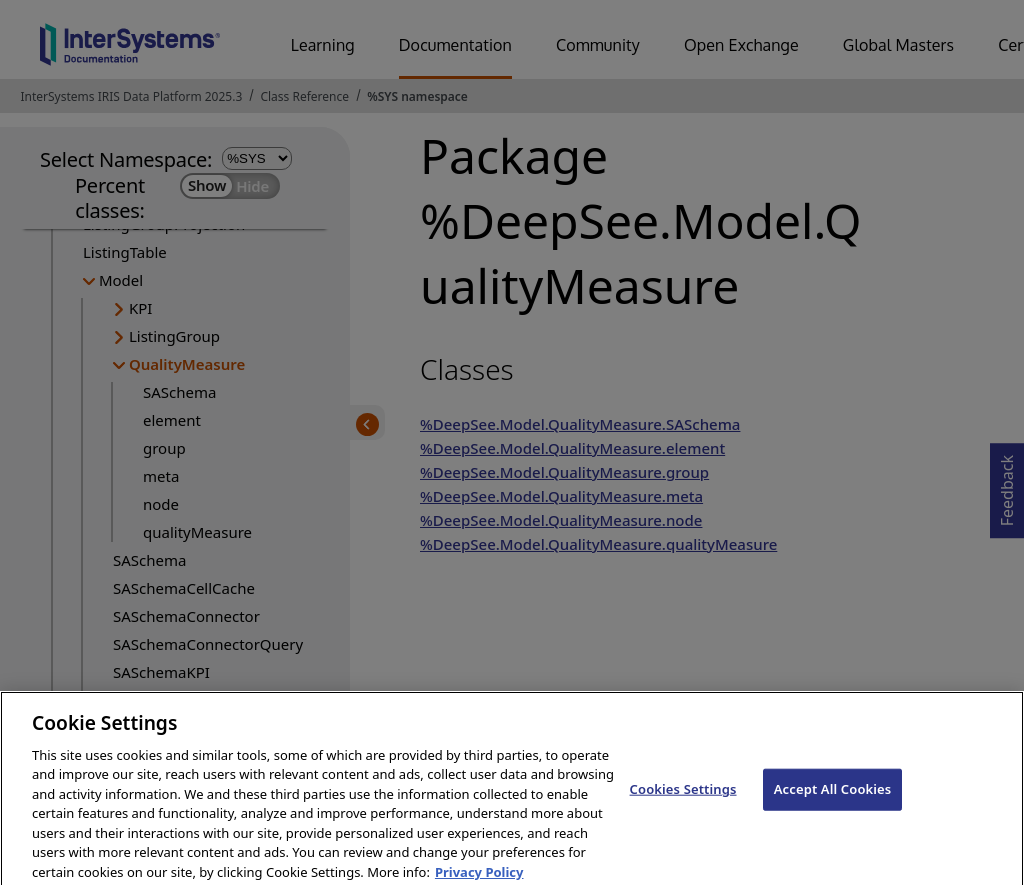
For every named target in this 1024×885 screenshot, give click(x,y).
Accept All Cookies (833, 800)
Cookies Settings (683, 800)
